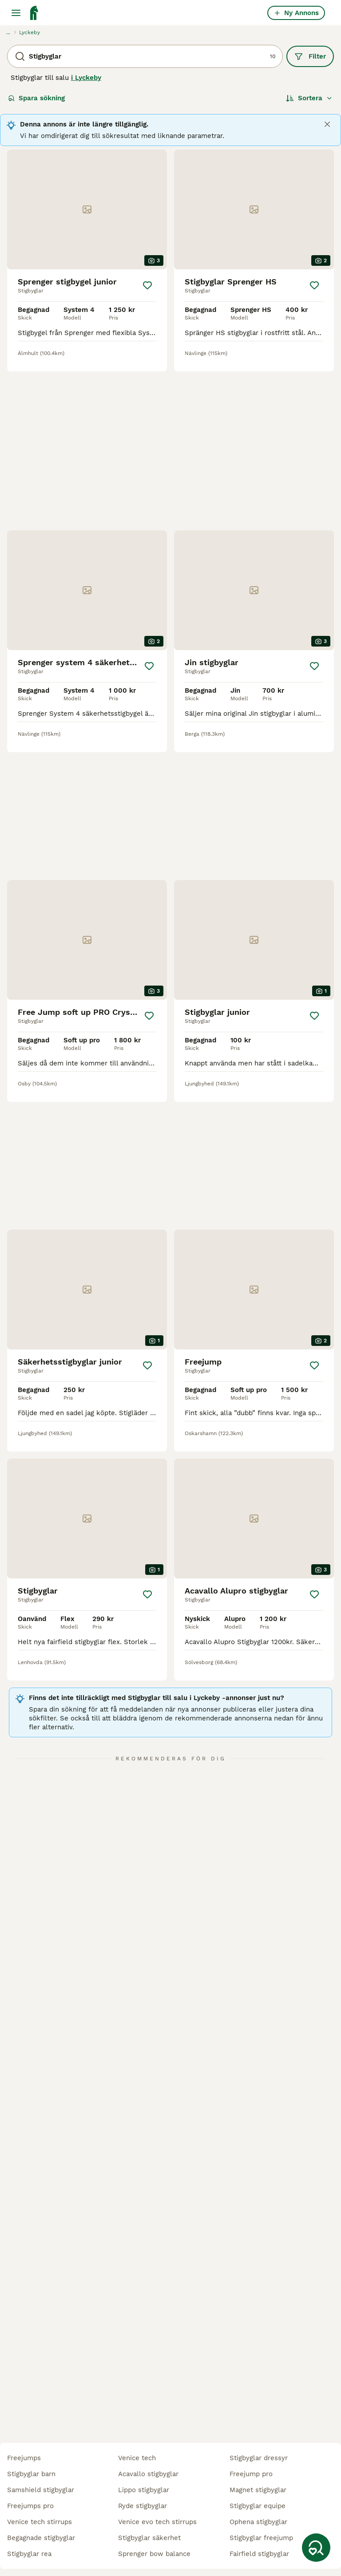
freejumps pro (30, 2506)
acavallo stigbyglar (148, 2474)
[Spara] (147, 285)
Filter (310, 56)
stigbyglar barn (31, 2474)
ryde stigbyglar (142, 2506)
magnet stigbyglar (258, 2490)
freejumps (24, 2458)
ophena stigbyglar (258, 2522)
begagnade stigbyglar (41, 2538)
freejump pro (251, 2474)
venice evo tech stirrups (157, 2522)
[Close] (327, 124)
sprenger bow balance (154, 2554)
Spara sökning (36, 98)
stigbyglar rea (29, 2554)
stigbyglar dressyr (259, 2458)
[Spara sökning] (316, 2547)
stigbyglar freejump (261, 2538)
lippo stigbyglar (143, 2490)
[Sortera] (309, 98)
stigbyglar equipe (257, 2506)
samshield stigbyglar (40, 2490)
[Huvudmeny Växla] (16, 13)
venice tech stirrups (39, 2522)
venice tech (137, 2458)
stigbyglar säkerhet (149, 2538)
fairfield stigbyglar (259, 2554)
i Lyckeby (86, 78)
